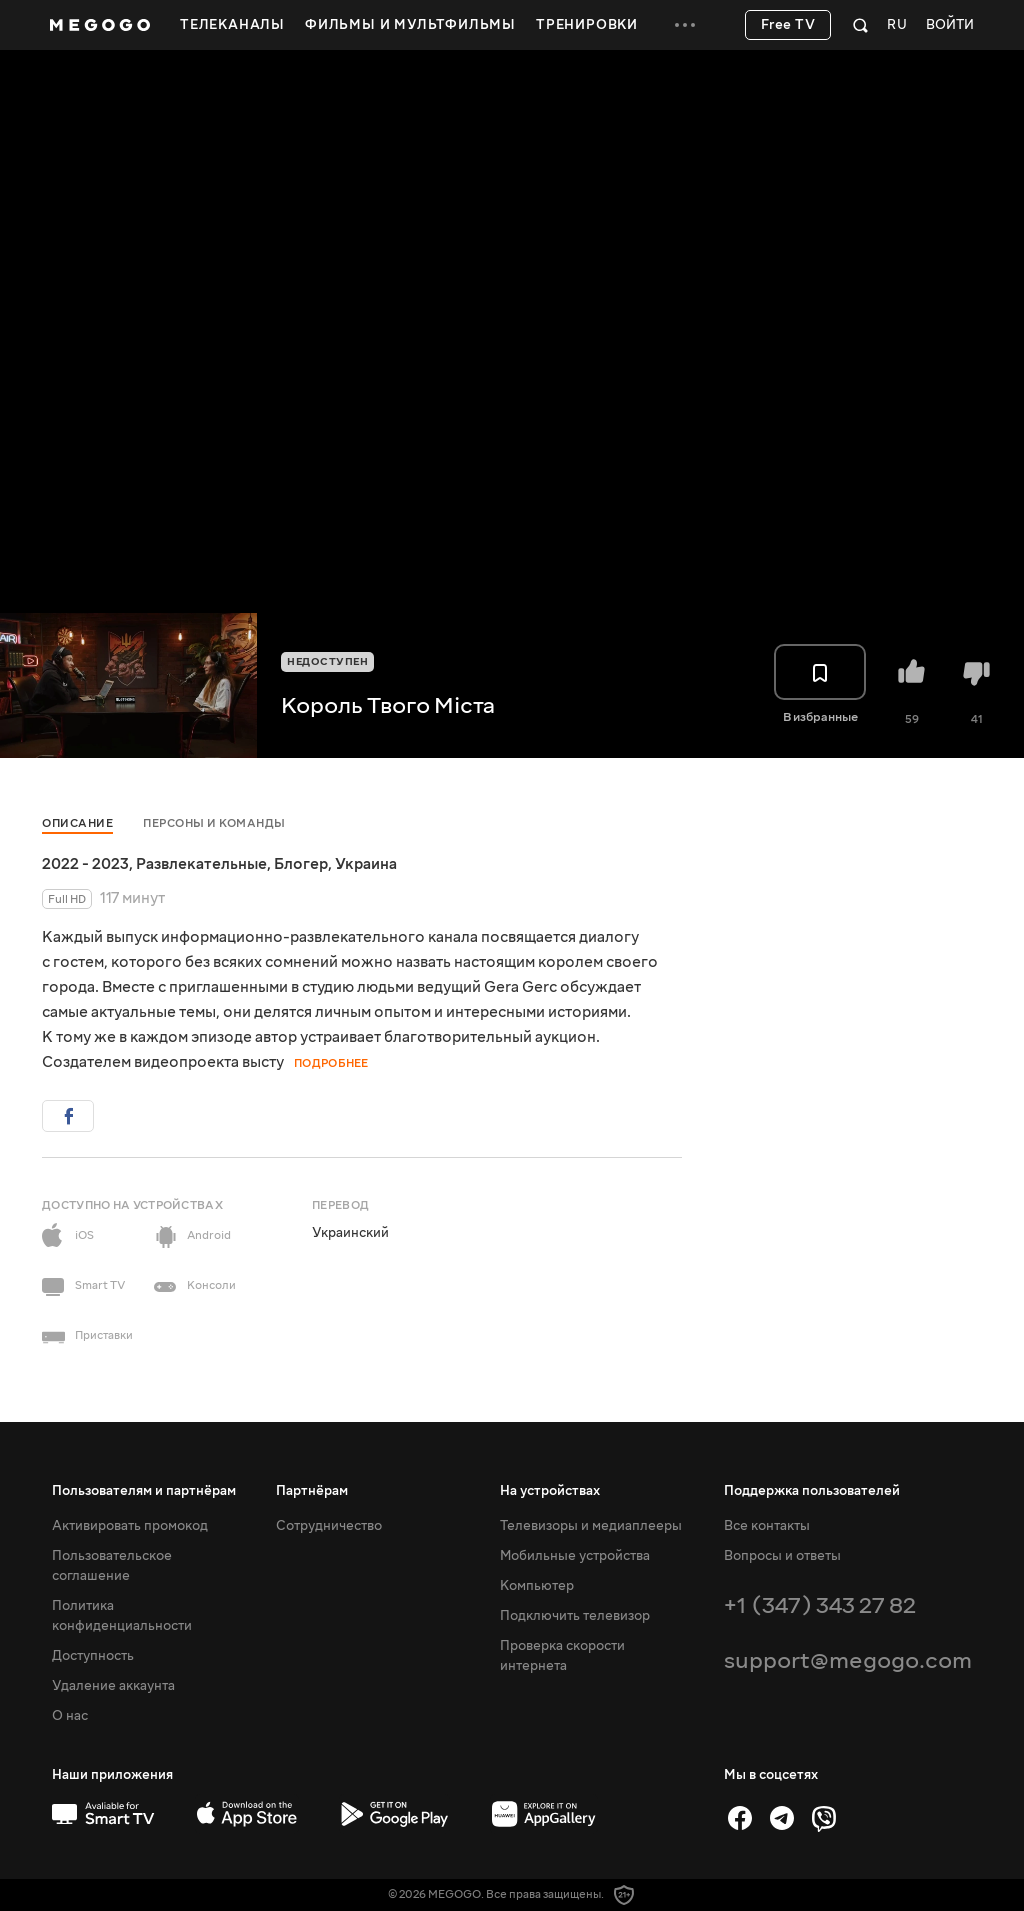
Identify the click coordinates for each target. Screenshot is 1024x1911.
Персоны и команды (214, 823)
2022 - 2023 (85, 864)
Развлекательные (201, 864)
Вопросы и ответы (782, 1556)
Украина (366, 864)
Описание (77, 823)
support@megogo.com (848, 1660)
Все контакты (767, 1526)
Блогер (301, 864)
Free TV (788, 25)
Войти (950, 25)
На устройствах (550, 1491)
